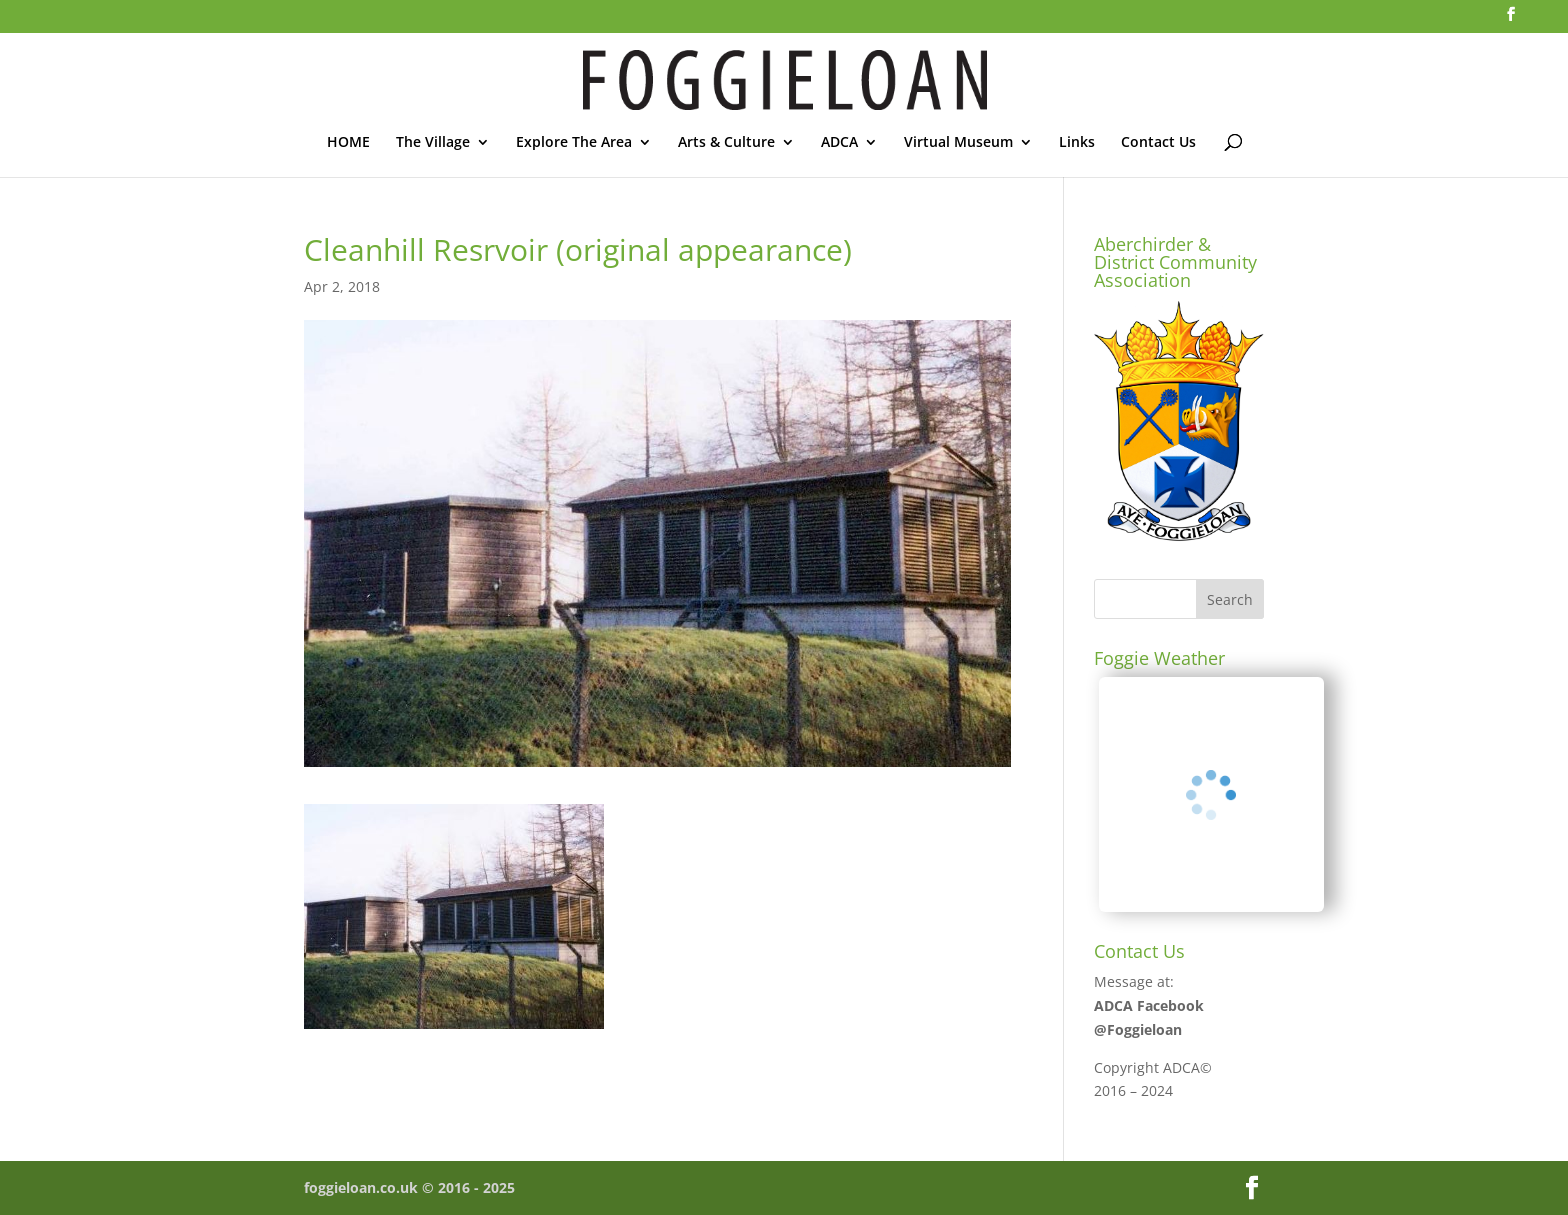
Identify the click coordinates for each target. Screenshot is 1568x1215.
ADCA (839, 143)
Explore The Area (574, 143)
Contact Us (1158, 143)
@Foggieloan (1138, 1029)
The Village (433, 143)
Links (1077, 143)
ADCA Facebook (1149, 1005)
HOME (348, 143)
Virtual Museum (958, 143)
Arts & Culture (726, 143)
